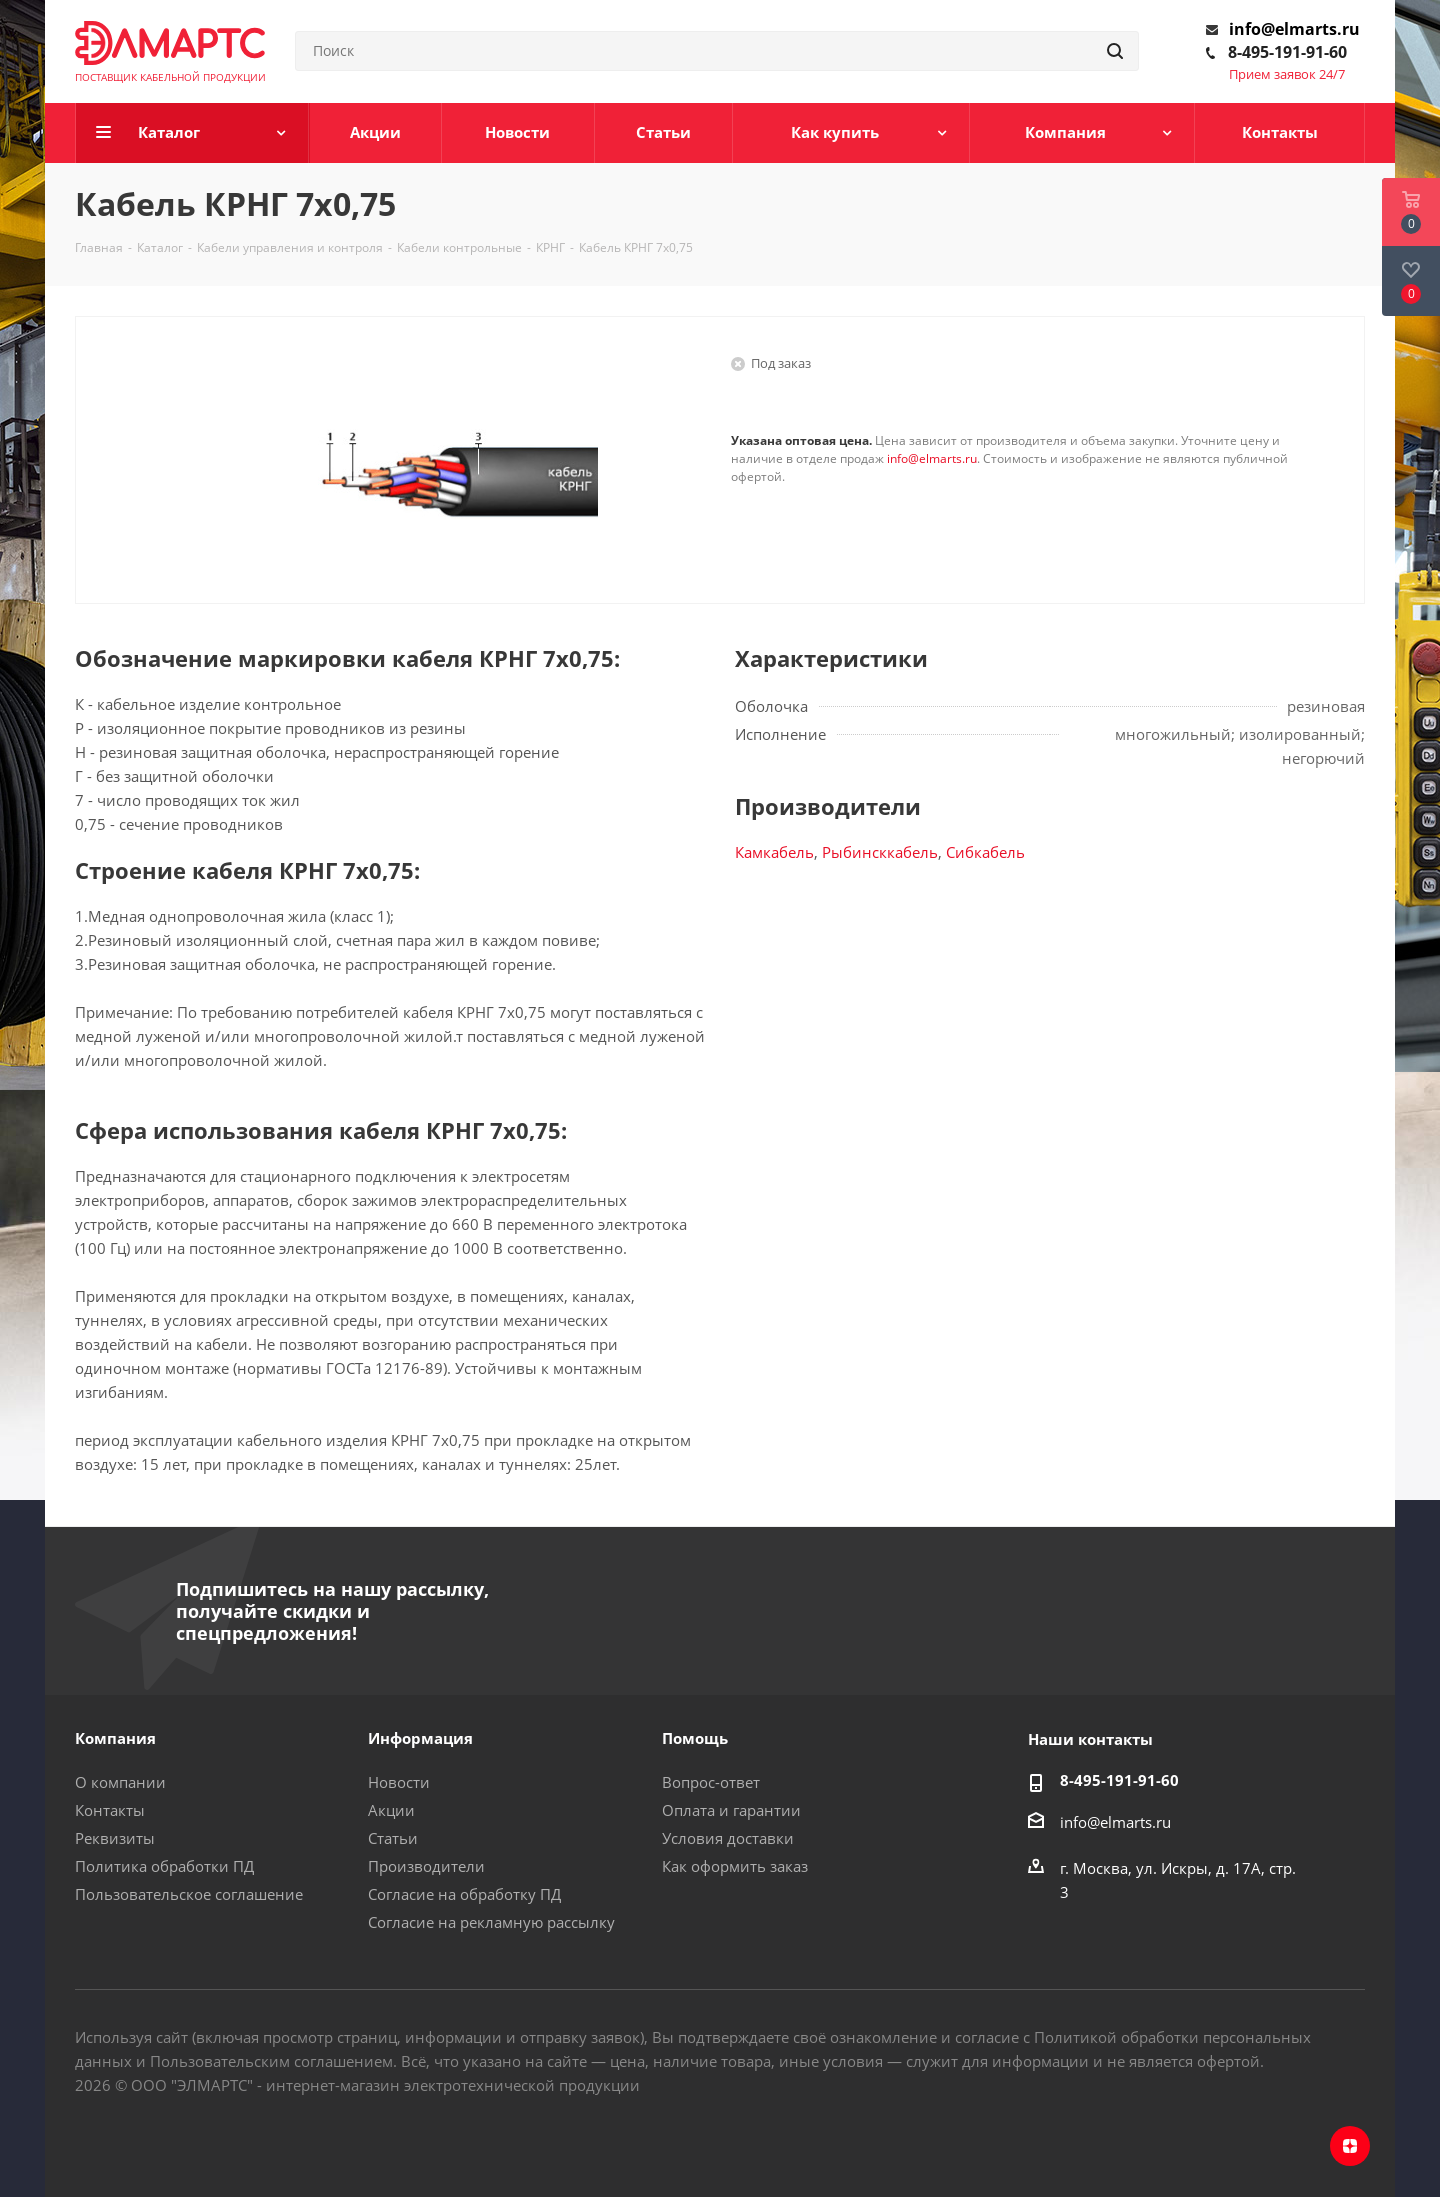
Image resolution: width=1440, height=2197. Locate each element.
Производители (426, 1866)
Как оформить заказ (735, 1866)
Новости (399, 1782)
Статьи (393, 1838)
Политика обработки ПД (164, 1866)
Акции (391, 1810)
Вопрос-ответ (711, 1782)
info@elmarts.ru (1294, 29)
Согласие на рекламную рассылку (491, 1922)
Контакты (110, 1810)
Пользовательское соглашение (189, 1894)
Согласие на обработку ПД (464, 1894)
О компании (120, 1782)
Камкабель (774, 852)
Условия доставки (728, 1838)
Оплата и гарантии (731, 1810)
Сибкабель (985, 852)
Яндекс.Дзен (1350, 2146)
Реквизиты (115, 1838)
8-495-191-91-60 (1287, 52)
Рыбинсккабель (880, 852)
